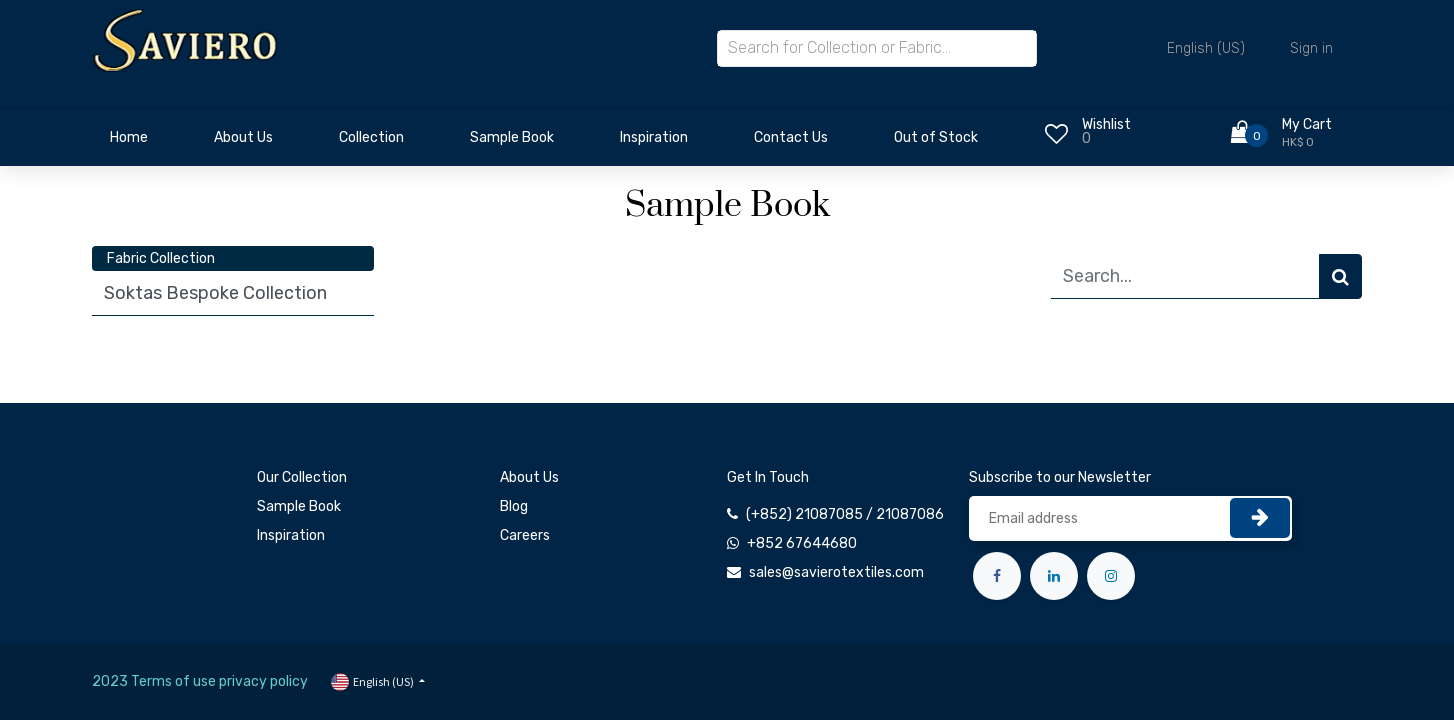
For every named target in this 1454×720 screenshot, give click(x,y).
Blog (514, 506)
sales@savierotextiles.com (836, 572)
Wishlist (1106, 124)
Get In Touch (768, 477)
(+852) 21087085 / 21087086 (845, 514)
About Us (529, 477)
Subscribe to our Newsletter (1060, 477)
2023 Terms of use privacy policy (200, 681)
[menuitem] (129, 143)
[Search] (1340, 276)
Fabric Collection (161, 258)
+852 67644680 (802, 543)
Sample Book (299, 506)
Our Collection (302, 477)
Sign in (1311, 48)
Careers (525, 535)
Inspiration (291, 535)
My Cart (1307, 124)
